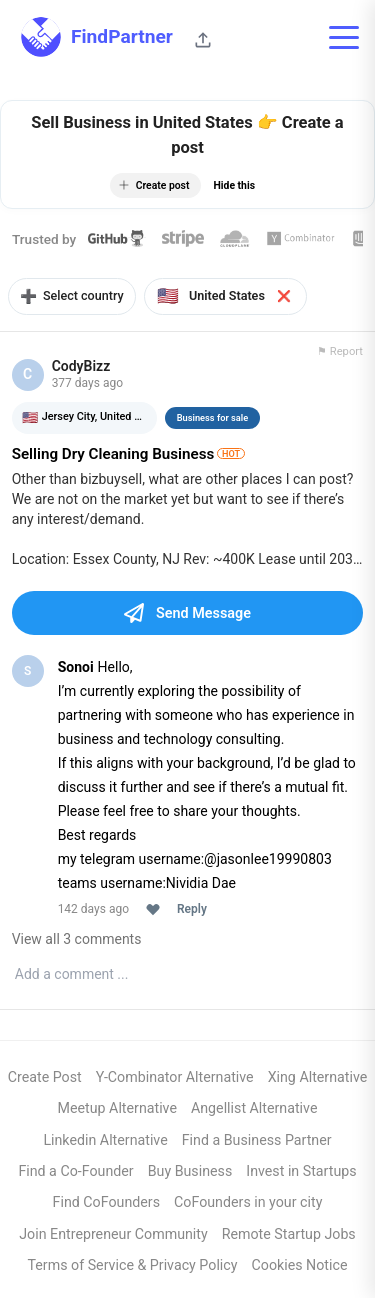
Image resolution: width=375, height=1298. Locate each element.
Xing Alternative (318, 1078)
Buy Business (190, 1172)
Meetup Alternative (117, 1110)
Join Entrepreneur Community (113, 1235)
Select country (74, 296)
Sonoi (76, 668)
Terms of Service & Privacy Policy (133, 1266)
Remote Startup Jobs (289, 1235)
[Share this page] (203, 40)
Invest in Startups (301, 1172)
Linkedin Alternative (105, 1141)
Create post (154, 185)
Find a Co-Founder (75, 1172)
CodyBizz (81, 367)
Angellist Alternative (254, 1110)
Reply (192, 910)
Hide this (234, 185)
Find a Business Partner (257, 1141)
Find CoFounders (106, 1204)
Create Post (45, 1078)
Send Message (187, 614)
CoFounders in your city (248, 1204)
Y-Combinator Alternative (175, 1078)
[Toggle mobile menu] (344, 37)
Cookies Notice (300, 1266)
